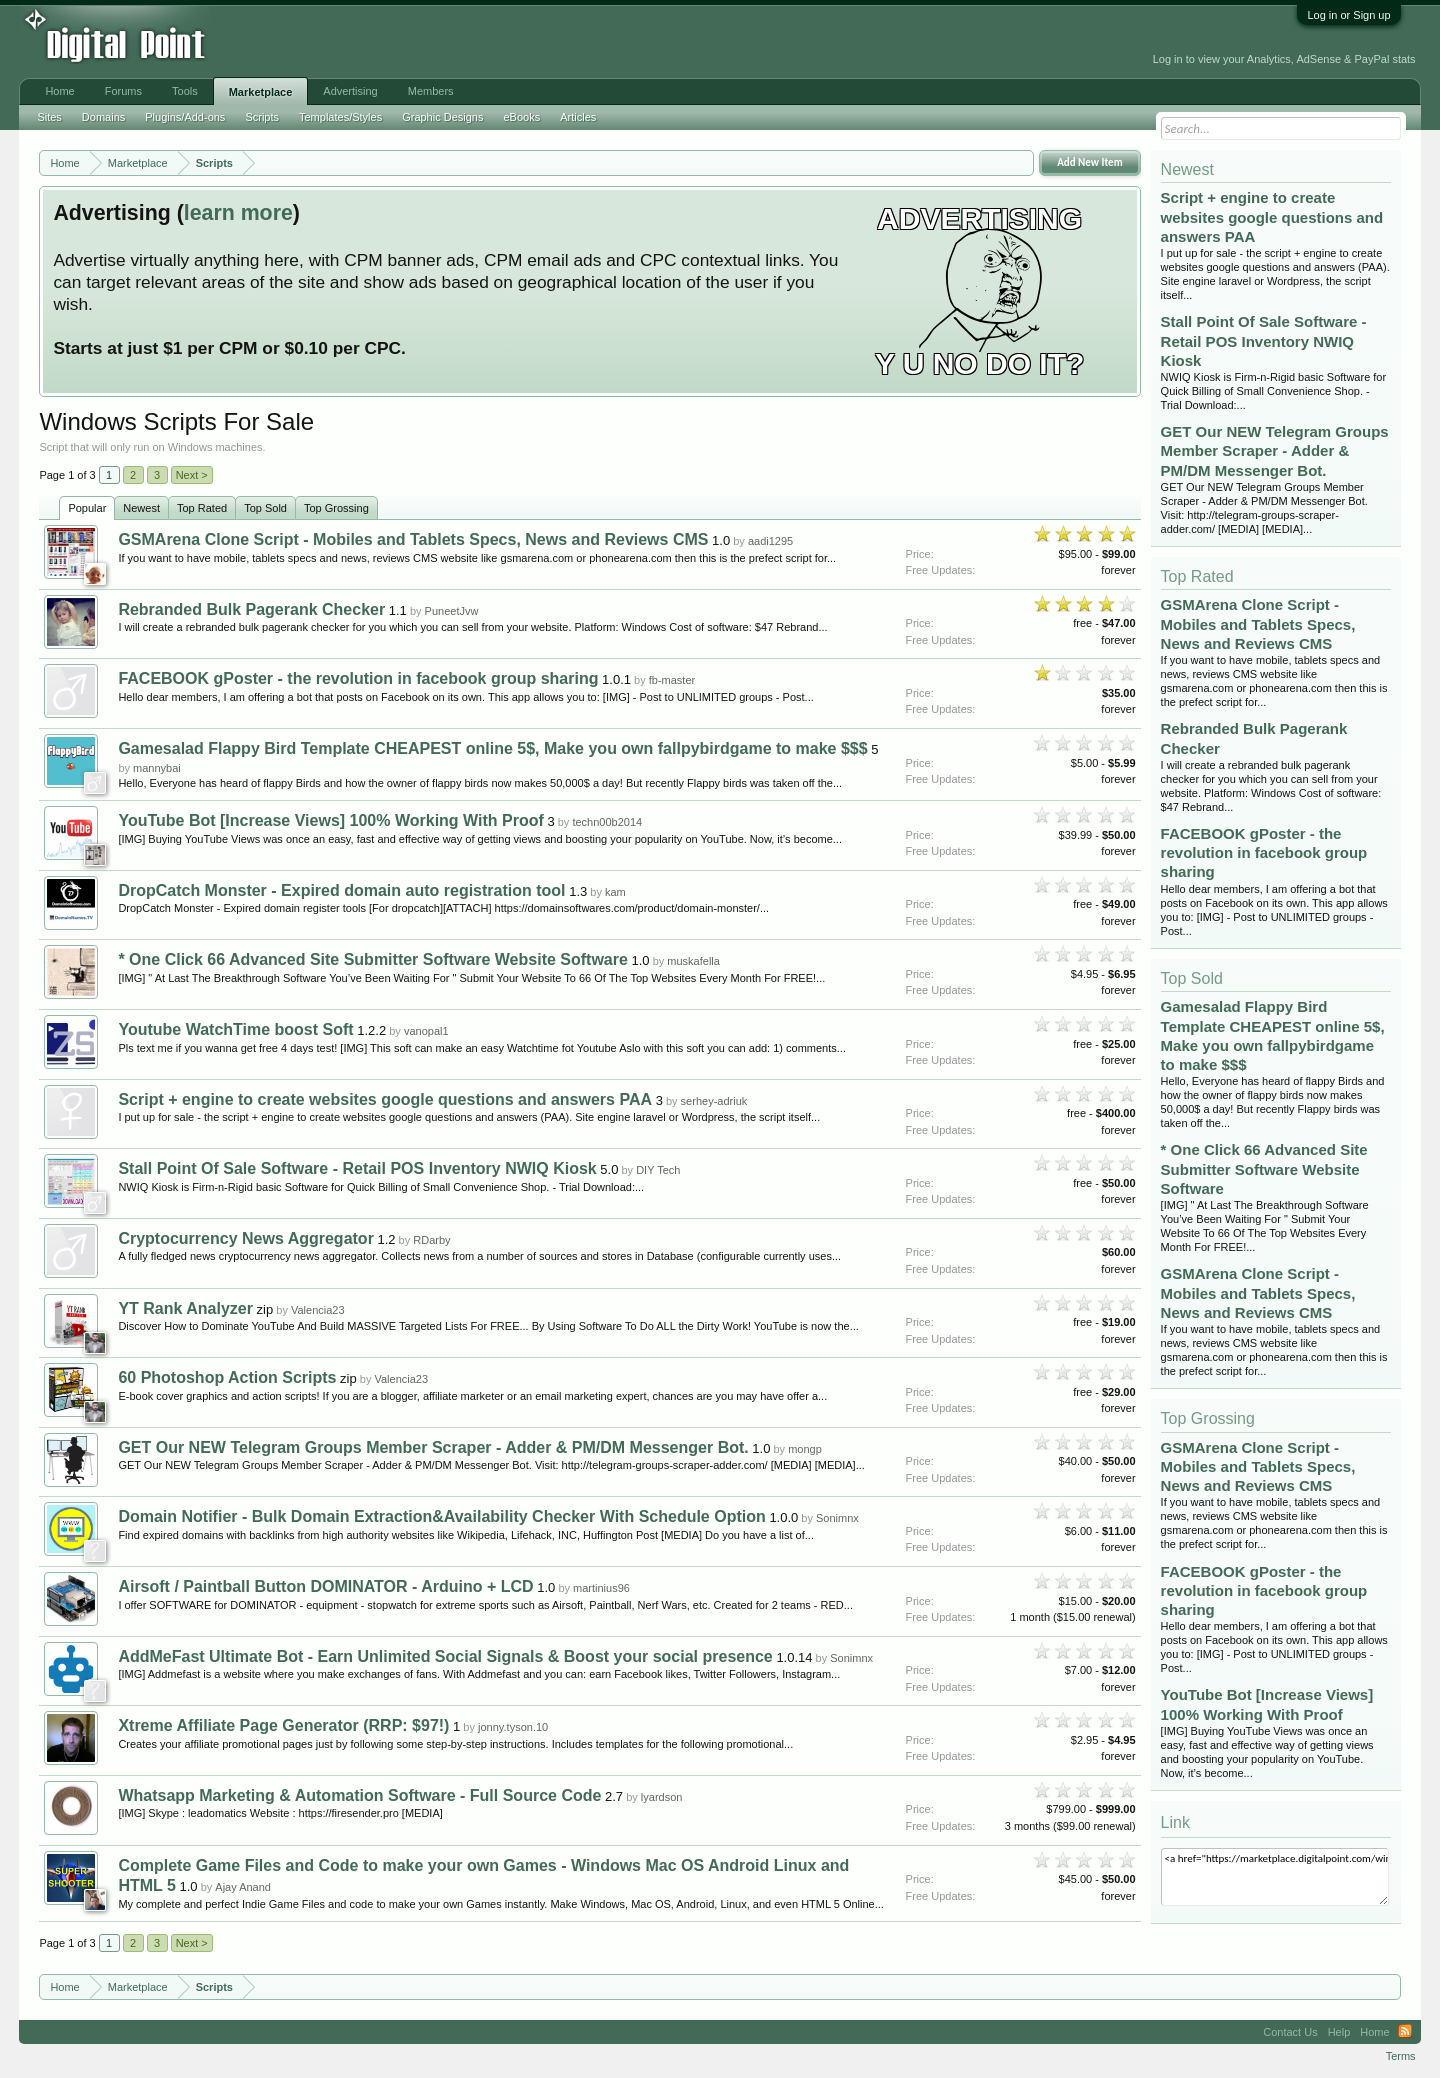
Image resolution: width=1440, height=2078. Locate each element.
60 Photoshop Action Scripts (227, 1377)
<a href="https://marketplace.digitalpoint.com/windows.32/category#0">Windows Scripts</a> (1275, 1877)
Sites (49, 117)
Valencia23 (318, 1310)
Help (1339, 2032)
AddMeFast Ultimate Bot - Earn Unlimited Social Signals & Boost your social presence (445, 1656)
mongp (805, 1449)
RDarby (431, 1240)
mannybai (157, 768)
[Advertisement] (453, 42)
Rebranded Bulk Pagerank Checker (251, 609)
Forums (123, 91)
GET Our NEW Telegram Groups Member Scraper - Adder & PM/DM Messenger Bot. (433, 1447)
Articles (578, 117)
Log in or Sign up (1348, 15)
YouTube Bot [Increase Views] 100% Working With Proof (330, 820)
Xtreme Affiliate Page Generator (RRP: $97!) (283, 1725)
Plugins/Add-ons (185, 117)
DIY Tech (658, 1170)
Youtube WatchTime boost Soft (235, 1029)
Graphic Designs (442, 117)
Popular (87, 508)
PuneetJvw (452, 611)
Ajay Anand (243, 1887)
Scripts (262, 117)
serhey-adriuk (714, 1101)
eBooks (521, 117)
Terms (1401, 2056)
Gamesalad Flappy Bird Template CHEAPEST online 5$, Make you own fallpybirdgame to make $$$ (492, 748)
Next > (192, 475)
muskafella (693, 961)
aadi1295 (770, 541)
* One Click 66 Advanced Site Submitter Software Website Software (372, 959)
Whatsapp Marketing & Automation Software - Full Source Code (359, 1795)
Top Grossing (336, 508)
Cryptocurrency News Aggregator (245, 1238)
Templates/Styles (340, 117)
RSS (1405, 2032)
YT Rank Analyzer (185, 1308)
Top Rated (202, 508)
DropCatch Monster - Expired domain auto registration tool (341, 890)
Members (431, 91)
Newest (141, 508)
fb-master (672, 680)
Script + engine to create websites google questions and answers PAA (385, 1099)
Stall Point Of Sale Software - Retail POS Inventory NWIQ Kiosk (357, 1168)
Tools (185, 91)
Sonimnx (837, 1518)
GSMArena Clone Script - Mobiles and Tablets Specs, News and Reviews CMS (413, 539)
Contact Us (1290, 2032)
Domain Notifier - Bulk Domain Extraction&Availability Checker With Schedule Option (441, 1516)
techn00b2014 (607, 822)
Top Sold (265, 508)
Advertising (350, 91)
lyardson (662, 1797)
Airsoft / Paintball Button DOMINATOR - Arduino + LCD (325, 1586)
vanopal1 (426, 1031)
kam (615, 892)
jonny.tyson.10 (513, 1727)
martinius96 (601, 1588)
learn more (238, 213)
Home (59, 91)
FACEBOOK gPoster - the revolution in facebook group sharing (358, 678)
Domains (103, 117)
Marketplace (261, 92)
